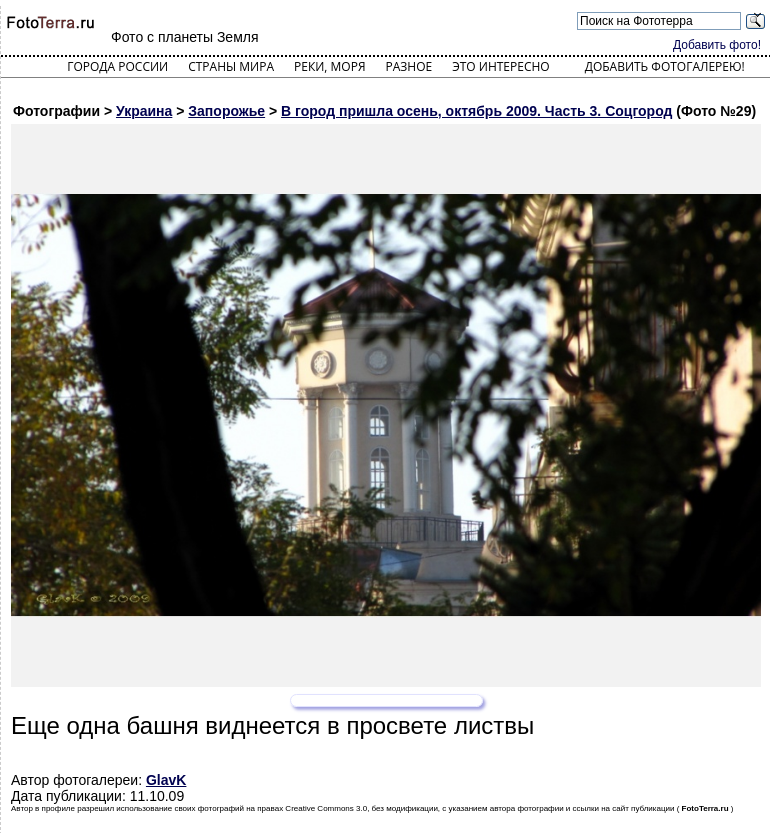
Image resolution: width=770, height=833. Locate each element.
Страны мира (231, 66)
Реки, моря (329, 66)
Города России (117, 66)
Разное (409, 66)
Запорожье (226, 111)
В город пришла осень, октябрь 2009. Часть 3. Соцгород (476, 111)
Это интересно (501, 66)
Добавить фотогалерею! (665, 66)
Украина (144, 111)
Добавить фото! (717, 45)
